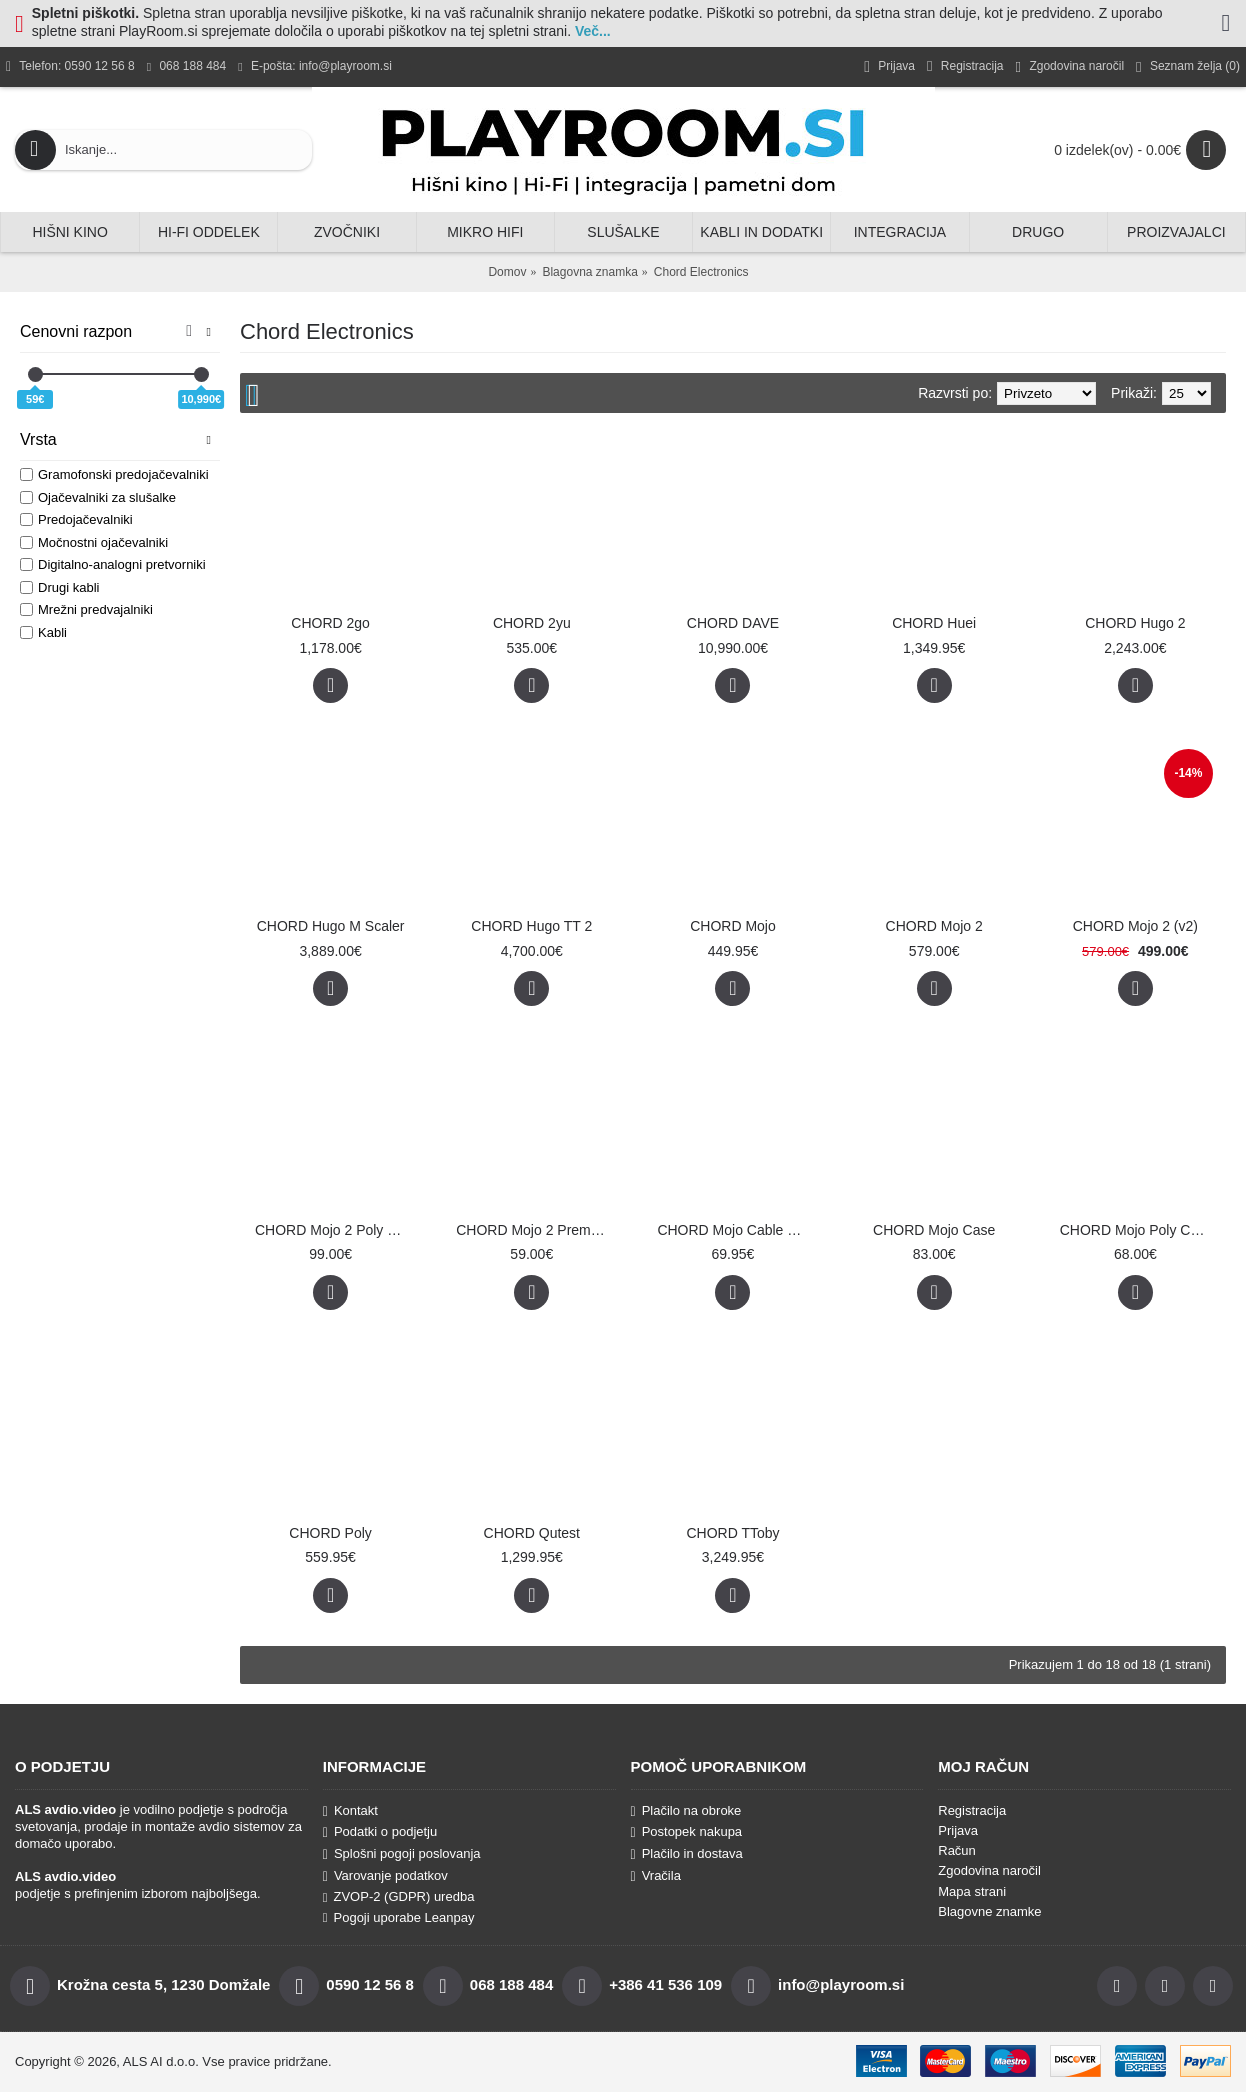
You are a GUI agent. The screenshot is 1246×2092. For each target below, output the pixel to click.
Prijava (958, 1830)
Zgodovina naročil (989, 1870)
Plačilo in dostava (687, 1854)
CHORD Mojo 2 (934, 926)
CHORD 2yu (532, 623)
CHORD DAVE (733, 623)
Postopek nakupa (687, 1832)
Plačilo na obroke (686, 1811)
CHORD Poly (330, 1533)
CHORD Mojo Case (934, 1230)
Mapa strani (972, 1891)
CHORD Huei (934, 623)
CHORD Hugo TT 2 (531, 926)
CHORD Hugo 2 (1135, 623)
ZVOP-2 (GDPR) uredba (399, 1896)
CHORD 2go (330, 623)
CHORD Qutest (532, 1533)
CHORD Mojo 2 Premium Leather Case (535, 1230)
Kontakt (350, 1811)
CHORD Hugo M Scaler (331, 926)
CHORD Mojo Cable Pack (736, 1230)
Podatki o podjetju (380, 1832)
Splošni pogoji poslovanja (402, 1854)
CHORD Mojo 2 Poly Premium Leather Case (334, 1230)
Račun (957, 1850)
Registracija (972, 1810)
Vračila (656, 1876)
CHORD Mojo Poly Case (1136, 1230)
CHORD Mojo (733, 926)
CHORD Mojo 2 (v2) (1135, 926)
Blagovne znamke (989, 1911)
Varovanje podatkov (385, 1876)
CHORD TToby (732, 1533)
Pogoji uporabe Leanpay (399, 1917)
